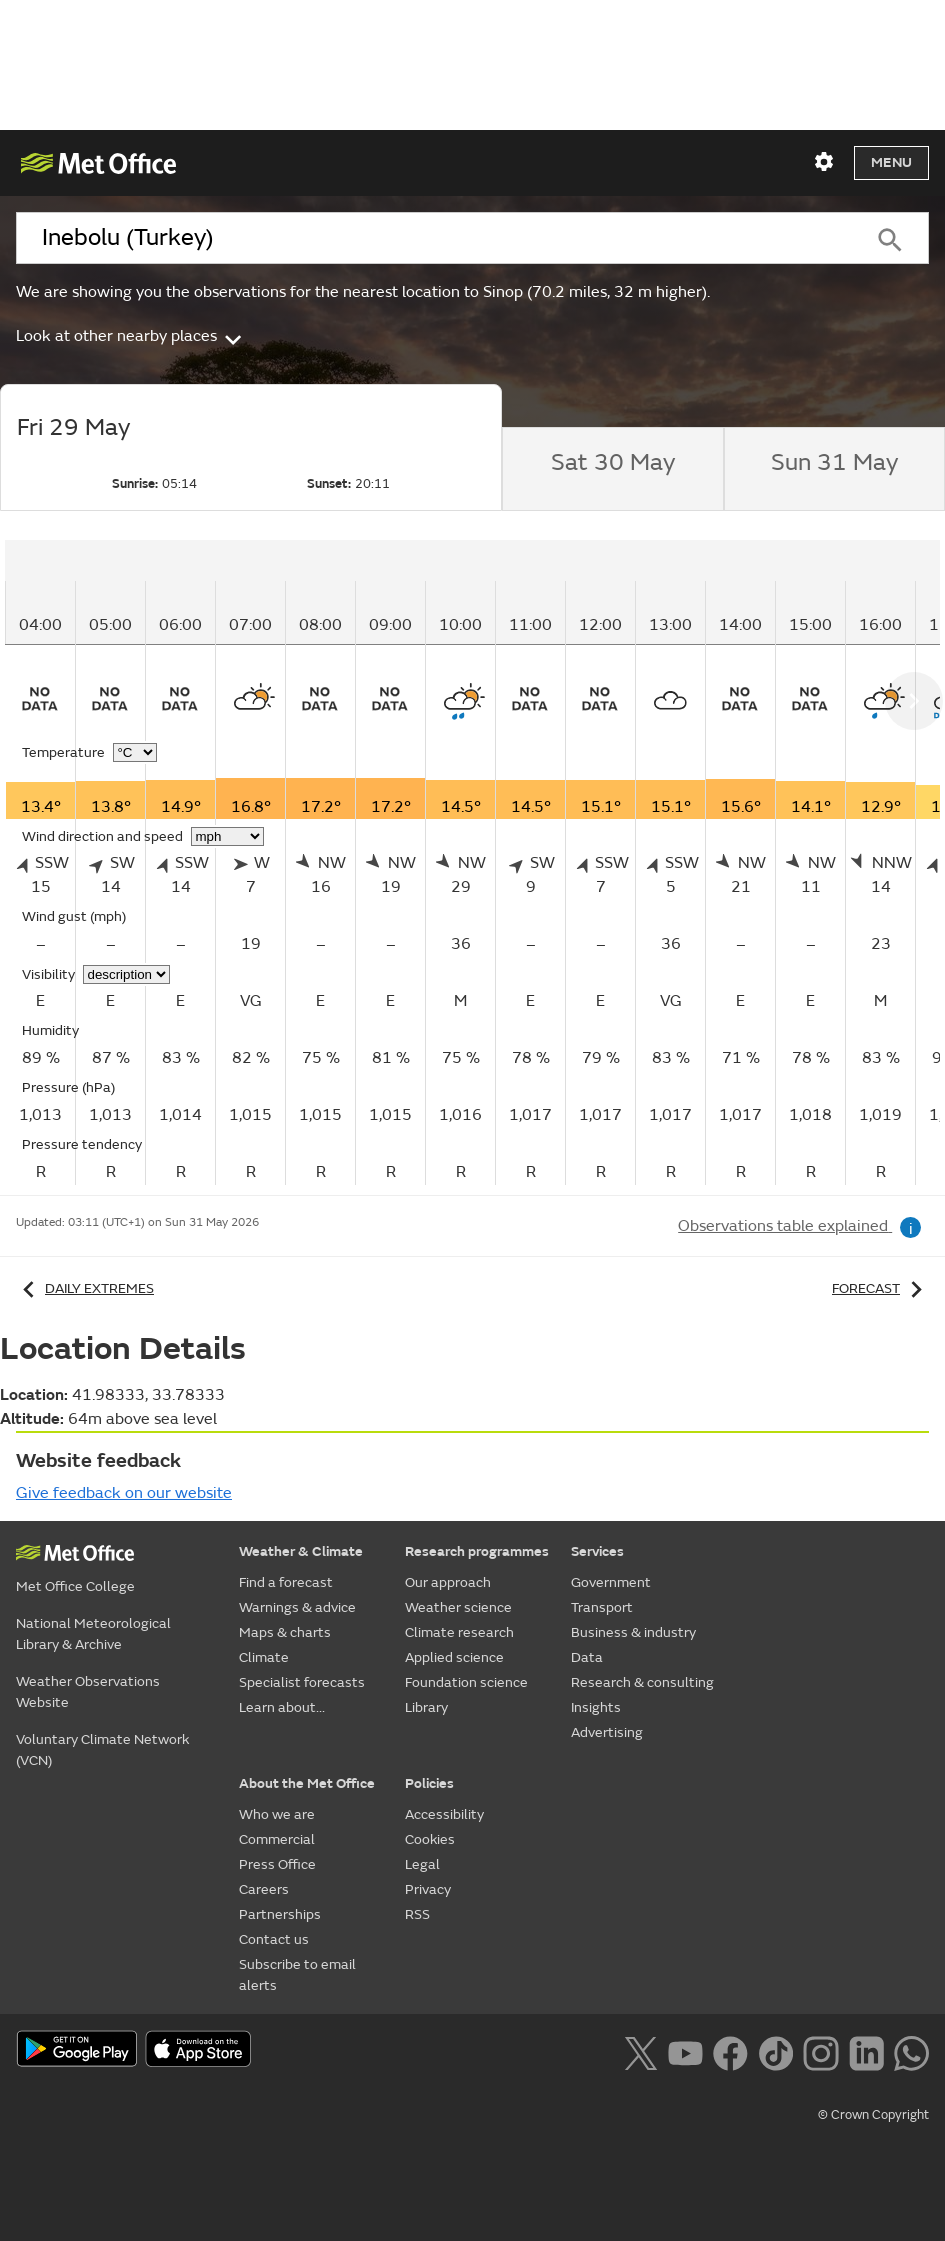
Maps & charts (285, 1632)
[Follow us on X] (640, 2051)
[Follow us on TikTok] (775, 2051)
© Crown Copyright (873, 2115)
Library (426, 1707)
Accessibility (444, 1814)
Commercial (277, 1839)
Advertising (607, 1732)
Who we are (277, 1814)
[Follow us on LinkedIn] (866, 2051)
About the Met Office (307, 1783)
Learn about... (282, 1707)
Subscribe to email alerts (297, 1975)
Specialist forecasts (302, 1682)
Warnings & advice (297, 1607)
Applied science (454, 1657)
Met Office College (75, 1586)
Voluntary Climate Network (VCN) (102, 1750)
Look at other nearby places (130, 336)
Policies (429, 1783)
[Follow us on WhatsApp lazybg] (911, 2051)
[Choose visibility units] (126, 974)
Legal (422, 1864)
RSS (417, 1914)
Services (597, 1551)
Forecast (880, 1288)
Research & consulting (642, 1682)
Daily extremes (85, 1288)
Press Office (277, 1864)
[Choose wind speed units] (227, 836)
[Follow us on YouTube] (685, 2051)
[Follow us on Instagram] (820, 2051)
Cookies (430, 1839)
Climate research (459, 1632)
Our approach (448, 1582)
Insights (596, 1707)
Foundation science (466, 1682)
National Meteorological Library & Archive (93, 1634)
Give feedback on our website (124, 1493)
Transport (602, 1607)
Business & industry (633, 1632)
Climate (264, 1657)
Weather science (458, 1607)
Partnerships (280, 1914)
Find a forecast (286, 1582)
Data (587, 1657)
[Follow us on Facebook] (730, 2051)
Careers (264, 1889)
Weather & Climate (301, 1551)
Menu (891, 162)
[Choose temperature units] (135, 752)
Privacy (428, 1889)
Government (611, 1582)
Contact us (274, 1939)
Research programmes (477, 1551)
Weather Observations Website (88, 1692)
